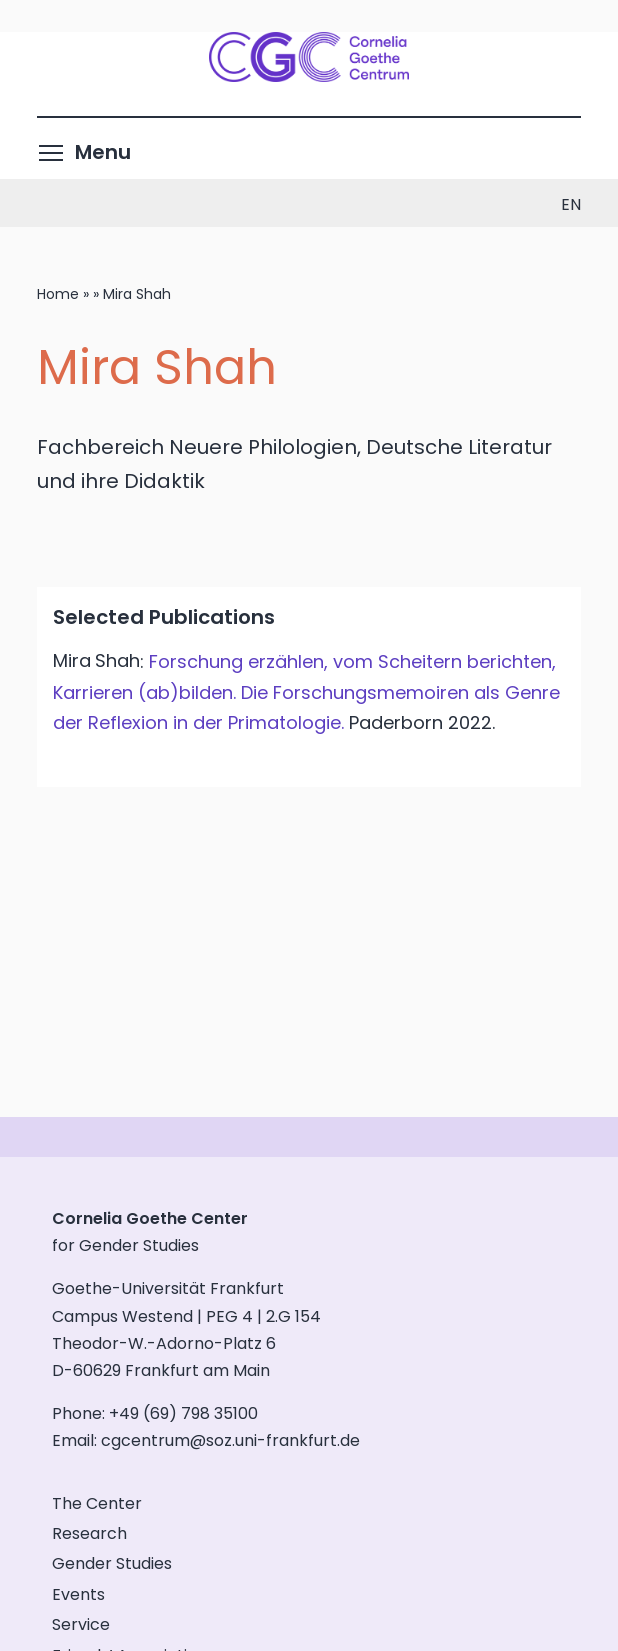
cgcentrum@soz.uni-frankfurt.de (230, 1440)
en (571, 204)
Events (78, 1594)
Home (58, 294)
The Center (97, 1503)
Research (89, 1533)
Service (81, 1624)
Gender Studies (112, 1563)
